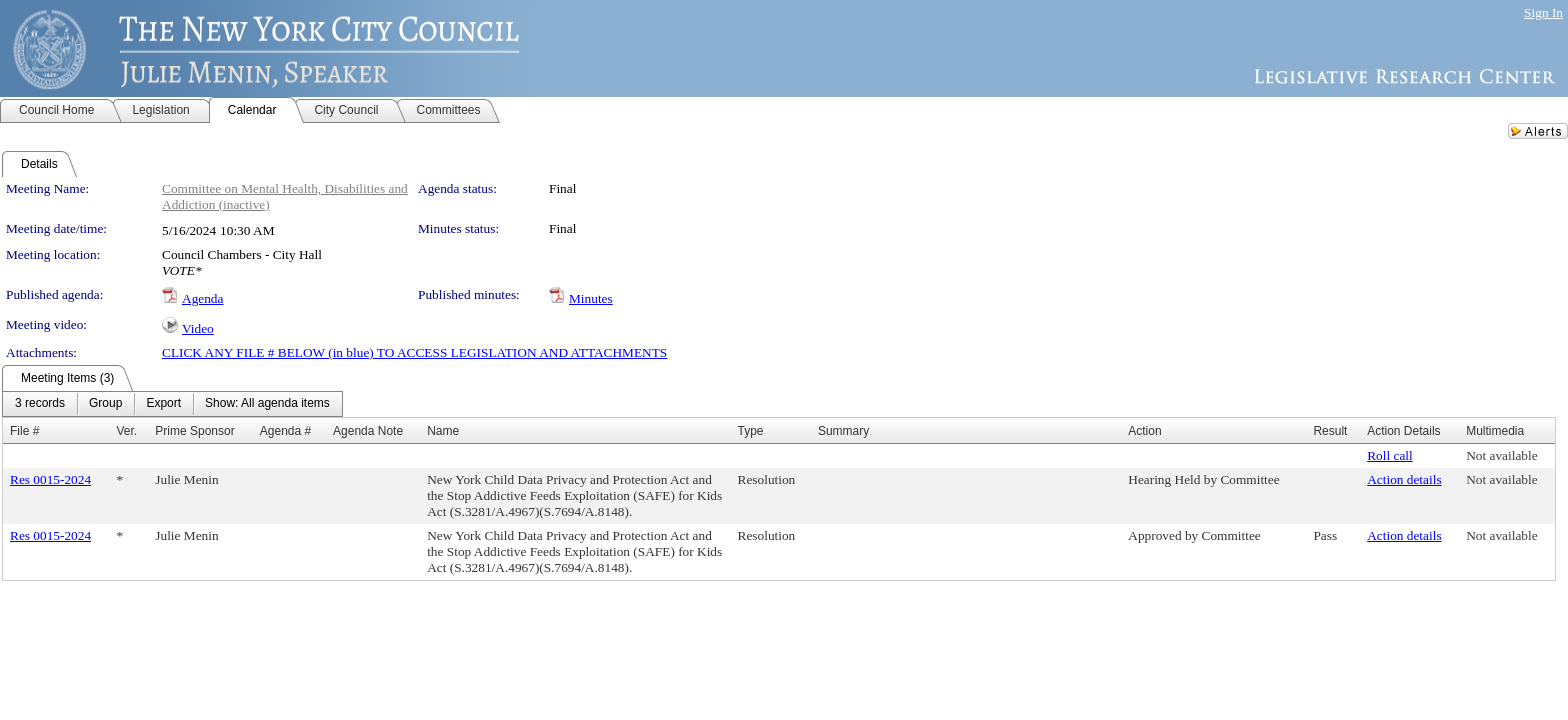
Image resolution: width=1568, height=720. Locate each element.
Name (443, 431)
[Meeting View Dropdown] (267, 404)
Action (1144, 431)
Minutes (591, 298)
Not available (1501, 455)
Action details (1404, 479)
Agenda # (285, 431)
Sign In (1543, 12)
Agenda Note (368, 431)
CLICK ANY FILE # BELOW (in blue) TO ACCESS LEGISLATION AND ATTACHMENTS (414, 352)
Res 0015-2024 (50, 479)
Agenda (202, 298)
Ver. (126, 431)
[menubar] (172, 404)
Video (198, 328)
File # (24, 431)
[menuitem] (40, 404)
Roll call (1390, 455)
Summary (843, 431)
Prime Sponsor (194, 431)
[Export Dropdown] (163, 404)
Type (751, 431)
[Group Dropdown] (105, 404)
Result (1330, 431)
